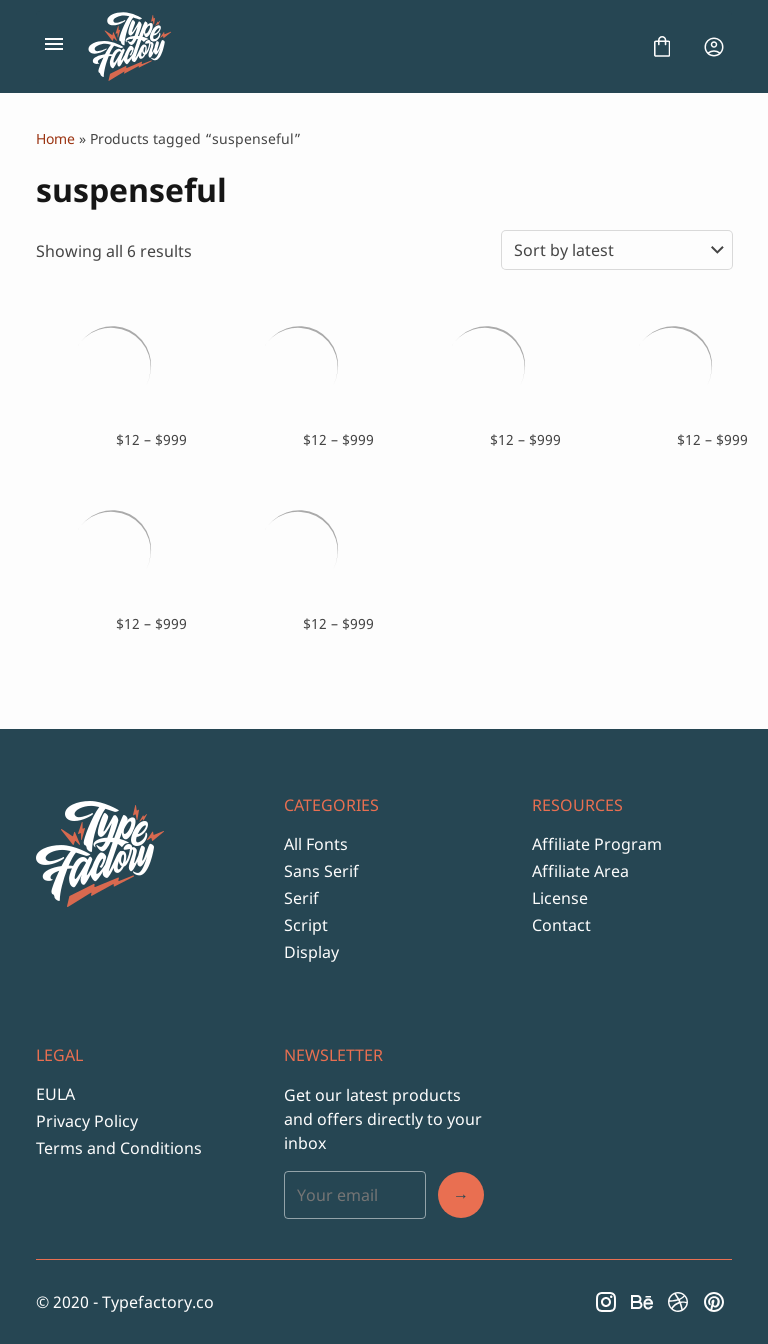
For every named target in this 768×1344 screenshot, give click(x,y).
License (560, 898)
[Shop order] (617, 250)
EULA (55, 1094)
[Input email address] (355, 1195)
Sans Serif (321, 871)
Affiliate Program (597, 844)
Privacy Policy (87, 1121)
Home (55, 138)
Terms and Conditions (119, 1148)
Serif (301, 898)
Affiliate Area (580, 871)
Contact (561, 925)
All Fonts (316, 844)
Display (311, 952)
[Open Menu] (54, 47)
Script (306, 925)
